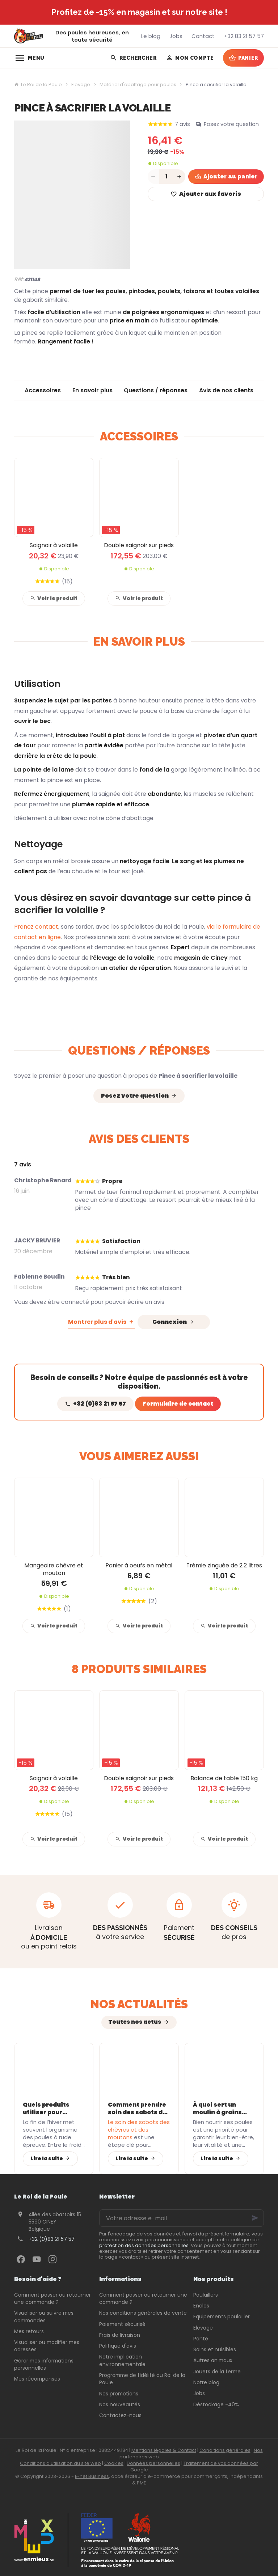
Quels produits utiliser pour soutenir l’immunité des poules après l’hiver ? (47, 2108)
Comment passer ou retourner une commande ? (52, 2298)
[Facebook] (20, 2259)
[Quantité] (166, 176)
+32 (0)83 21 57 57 (52, 2239)
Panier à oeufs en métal (138, 1565)
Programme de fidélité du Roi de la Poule (142, 2379)
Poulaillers (205, 2294)
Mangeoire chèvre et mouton (53, 1569)
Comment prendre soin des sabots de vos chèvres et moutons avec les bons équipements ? (137, 2108)
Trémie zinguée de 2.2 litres (224, 1565)
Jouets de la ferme (217, 2371)
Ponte (200, 2338)
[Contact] (203, 36)
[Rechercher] (133, 58)
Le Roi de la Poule (38, 85)
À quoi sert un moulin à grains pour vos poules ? (220, 2108)
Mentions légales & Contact (163, 2450)
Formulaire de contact (178, 1403)
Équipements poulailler (221, 2316)
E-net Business (92, 2476)
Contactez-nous (120, 2415)
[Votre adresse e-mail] (181, 2218)
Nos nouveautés (119, 2404)
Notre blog (206, 2382)
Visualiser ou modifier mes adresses (46, 2346)
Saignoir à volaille (54, 545)
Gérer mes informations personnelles (43, 2364)
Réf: (19, 279)
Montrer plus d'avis (97, 1322)
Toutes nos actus (134, 2022)
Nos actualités (139, 2004)
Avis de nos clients (226, 390)
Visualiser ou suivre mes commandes (43, 2316)
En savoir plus (92, 390)
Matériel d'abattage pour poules (138, 85)
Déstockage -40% (216, 2404)
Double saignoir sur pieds (139, 545)
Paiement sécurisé (122, 2324)
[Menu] (29, 58)
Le (139, 2129)
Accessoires (43, 390)
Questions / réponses (156, 390)
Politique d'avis (117, 2345)
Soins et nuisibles (214, 2349)
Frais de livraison (119, 2335)
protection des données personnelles (144, 2245)
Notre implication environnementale (122, 2360)
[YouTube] (36, 2259)
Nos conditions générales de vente (143, 2313)
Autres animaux (212, 2360)
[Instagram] (52, 2259)
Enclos (201, 2305)
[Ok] (255, 2218)
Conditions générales (224, 2450)
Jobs (199, 2393)
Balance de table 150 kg (224, 1778)
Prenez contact (36, 926)
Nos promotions (118, 2393)
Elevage (80, 85)
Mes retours (29, 2331)
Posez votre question (231, 124)
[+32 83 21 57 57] (244, 36)
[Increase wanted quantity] (179, 176)
